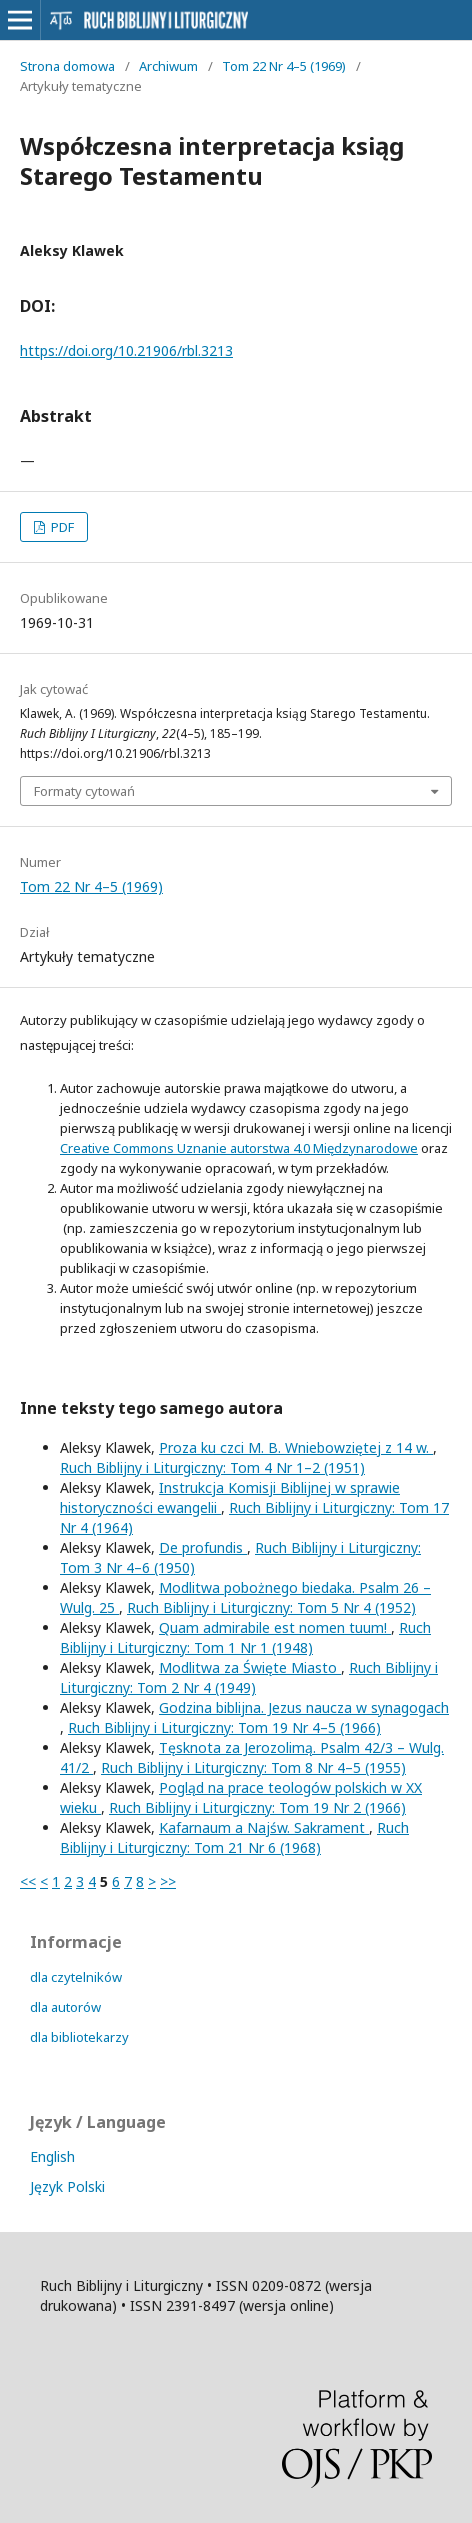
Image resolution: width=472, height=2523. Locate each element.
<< (28, 1881)
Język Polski (67, 2186)
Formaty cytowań (84, 791)
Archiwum (168, 66)
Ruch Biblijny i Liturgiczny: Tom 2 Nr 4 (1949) (249, 1677)
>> (168, 1881)
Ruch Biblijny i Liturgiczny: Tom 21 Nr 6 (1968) (234, 1837)
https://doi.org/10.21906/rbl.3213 (126, 350)
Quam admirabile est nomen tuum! (275, 1627)
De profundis (203, 1547)
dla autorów (65, 2007)
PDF (61, 527)
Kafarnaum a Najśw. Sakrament (264, 1827)
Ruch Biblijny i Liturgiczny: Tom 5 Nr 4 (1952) (271, 1607)
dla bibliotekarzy (79, 2037)
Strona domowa (67, 66)
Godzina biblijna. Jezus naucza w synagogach (304, 1707)
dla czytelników (76, 1977)
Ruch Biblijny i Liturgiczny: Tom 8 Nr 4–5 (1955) (253, 1767)
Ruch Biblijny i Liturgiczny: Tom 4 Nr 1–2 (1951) (212, 1467)
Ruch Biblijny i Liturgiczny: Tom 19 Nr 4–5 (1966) (224, 1727)
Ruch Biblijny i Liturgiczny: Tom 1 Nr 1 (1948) (245, 1637)
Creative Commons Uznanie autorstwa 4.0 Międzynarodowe (239, 1148)
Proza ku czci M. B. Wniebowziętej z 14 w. (296, 1447)
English (52, 2156)
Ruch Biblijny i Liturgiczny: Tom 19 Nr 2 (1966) (257, 1807)
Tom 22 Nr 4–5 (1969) (284, 66)
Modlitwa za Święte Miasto (250, 1667)
